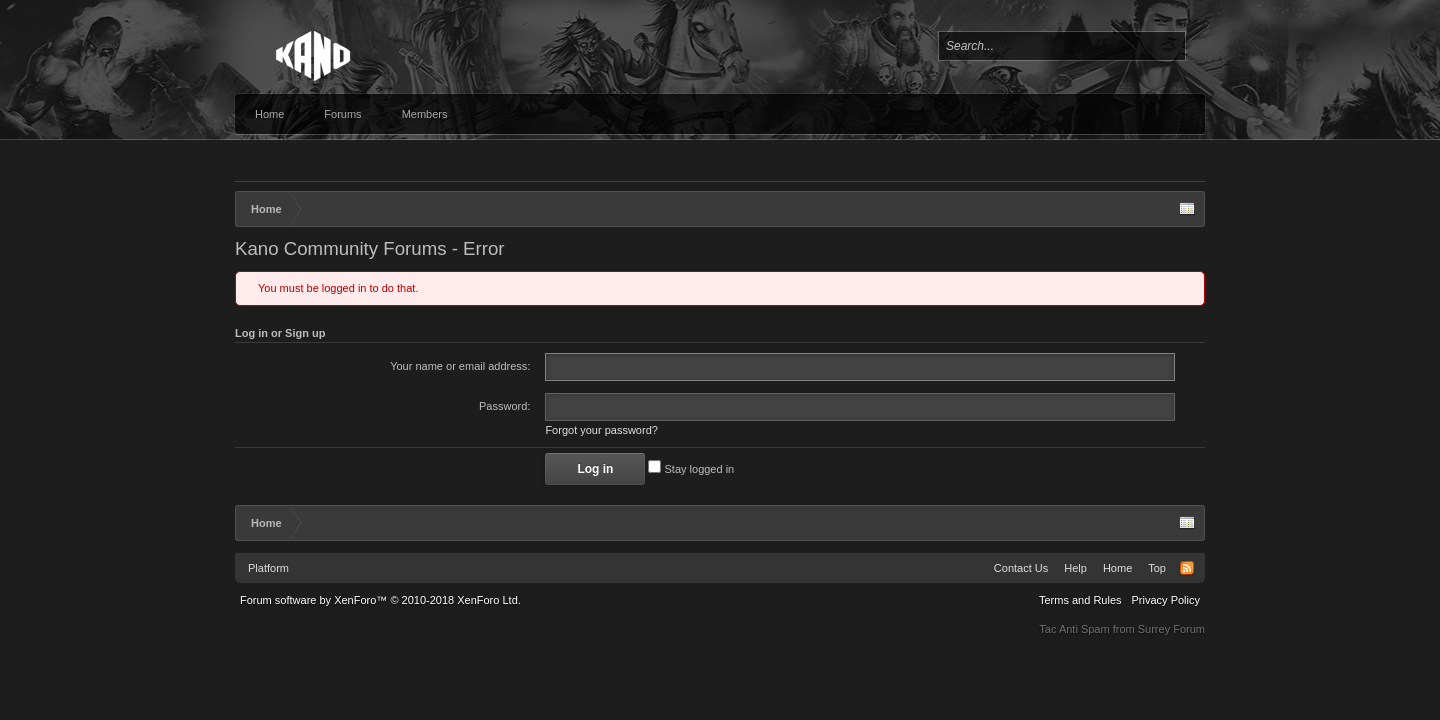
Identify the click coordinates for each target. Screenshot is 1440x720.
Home (269, 114)
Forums (342, 114)
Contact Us (1021, 568)
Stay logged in (691, 469)
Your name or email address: (460, 366)
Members (425, 114)
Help (1075, 568)
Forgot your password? (601, 430)
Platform (268, 568)
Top (1157, 568)
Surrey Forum (1171, 629)
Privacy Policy (1166, 600)
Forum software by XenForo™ (380, 600)
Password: (504, 406)
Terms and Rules (1080, 600)
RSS (1187, 568)
